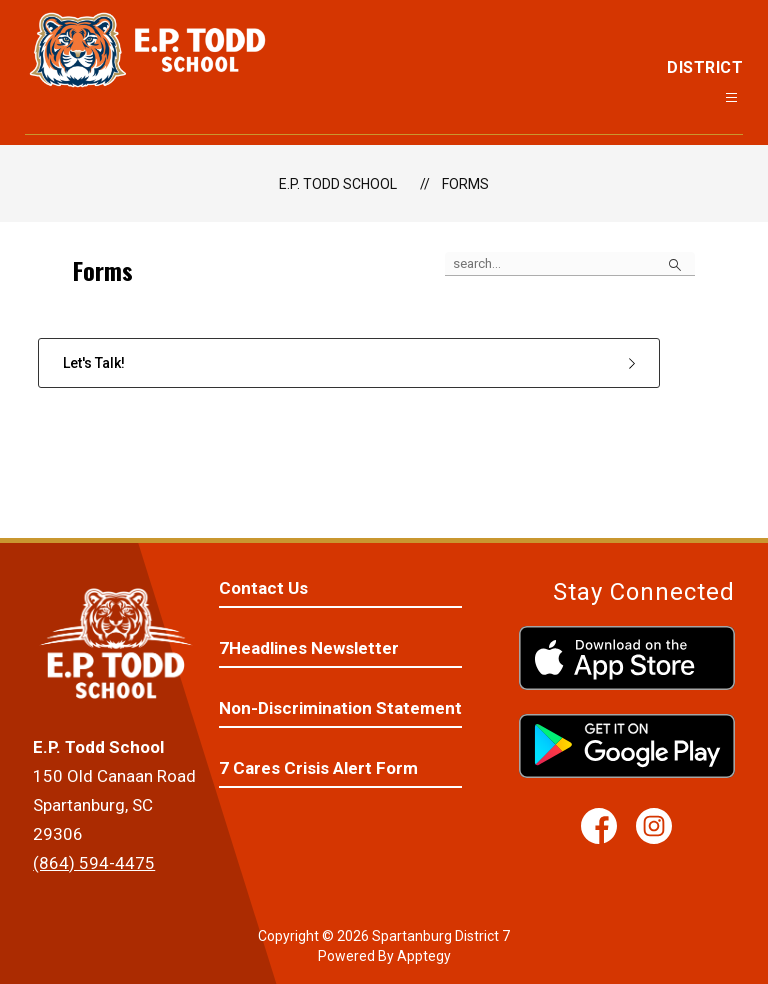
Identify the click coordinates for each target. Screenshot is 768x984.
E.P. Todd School (338, 184)
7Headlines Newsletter (309, 648)
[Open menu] (731, 97)
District (705, 67)
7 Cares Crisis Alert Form (318, 768)
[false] (570, 264)
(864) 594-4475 (94, 863)
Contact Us (263, 588)
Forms (465, 184)
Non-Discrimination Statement (340, 708)
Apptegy (424, 956)
